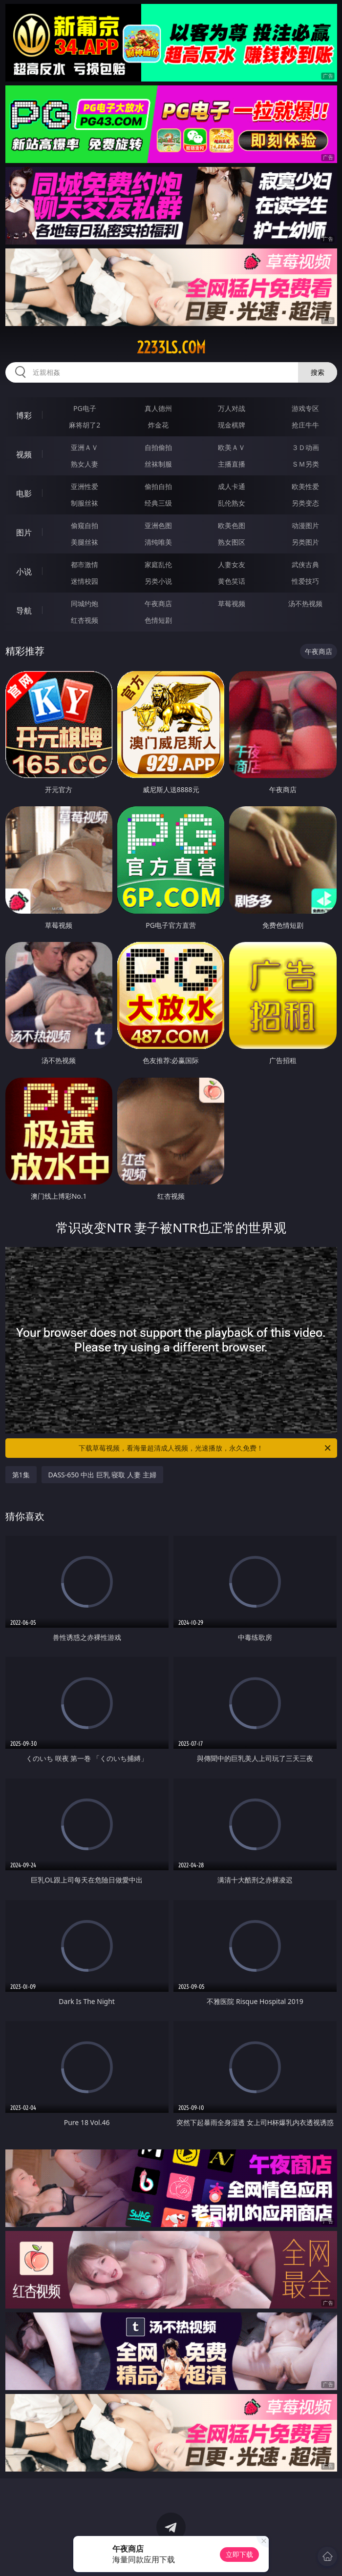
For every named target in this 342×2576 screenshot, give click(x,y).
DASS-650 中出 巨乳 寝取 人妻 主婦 (102, 1474)
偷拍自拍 (158, 486)
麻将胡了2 (84, 424)
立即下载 (239, 2554)
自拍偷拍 (158, 447)
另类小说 (158, 581)
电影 (24, 493)
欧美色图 (231, 525)
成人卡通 (231, 486)
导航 (24, 610)
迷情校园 (84, 581)
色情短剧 (158, 620)
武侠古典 (305, 564)
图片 (24, 532)
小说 (24, 571)
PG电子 (84, 408)
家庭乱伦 (158, 564)
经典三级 (158, 503)
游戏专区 (305, 408)
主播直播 (231, 464)
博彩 (24, 415)
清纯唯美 (158, 542)
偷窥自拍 (84, 525)
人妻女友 (231, 564)
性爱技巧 (305, 581)
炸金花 (158, 424)
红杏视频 (84, 620)
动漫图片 (305, 525)
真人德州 (158, 408)
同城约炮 (84, 603)
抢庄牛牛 (305, 424)
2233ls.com (171, 347)
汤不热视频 (305, 603)
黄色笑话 (231, 581)
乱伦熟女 (231, 503)
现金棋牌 (231, 424)
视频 (24, 454)
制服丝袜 (84, 503)
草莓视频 (231, 603)
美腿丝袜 (84, 542)
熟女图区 (231, 542)
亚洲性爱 (84, 486)
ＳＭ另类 (305, 464)
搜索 (317, 372)
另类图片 (305, 542)
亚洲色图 (158, 525)
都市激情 (84, 564)
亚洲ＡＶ (84, 447)
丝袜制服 (158, 464)
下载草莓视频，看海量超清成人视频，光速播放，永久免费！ (205, 1448)
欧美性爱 (305, 486)
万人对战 (231, 408)
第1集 (21, 1474)
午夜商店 (158, 603)
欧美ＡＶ (231, 447)
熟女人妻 (84, 464)
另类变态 (305, 503)
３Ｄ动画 (305, 447)
